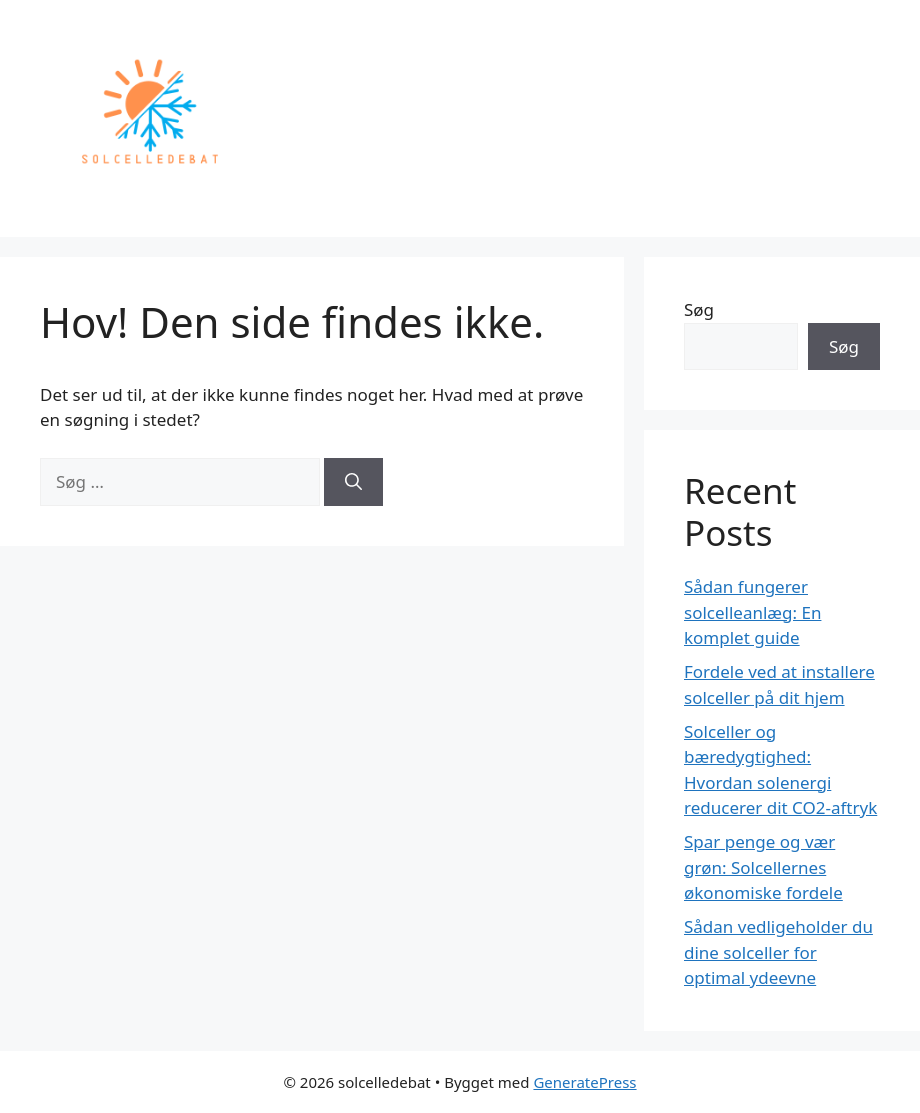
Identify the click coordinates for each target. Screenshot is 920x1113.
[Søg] (353, 482)
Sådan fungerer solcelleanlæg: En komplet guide (752, 612)
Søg (699, 309)
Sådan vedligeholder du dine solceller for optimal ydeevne (778, 952)
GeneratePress (584, 1082)
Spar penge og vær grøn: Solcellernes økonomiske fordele (763, 867)
